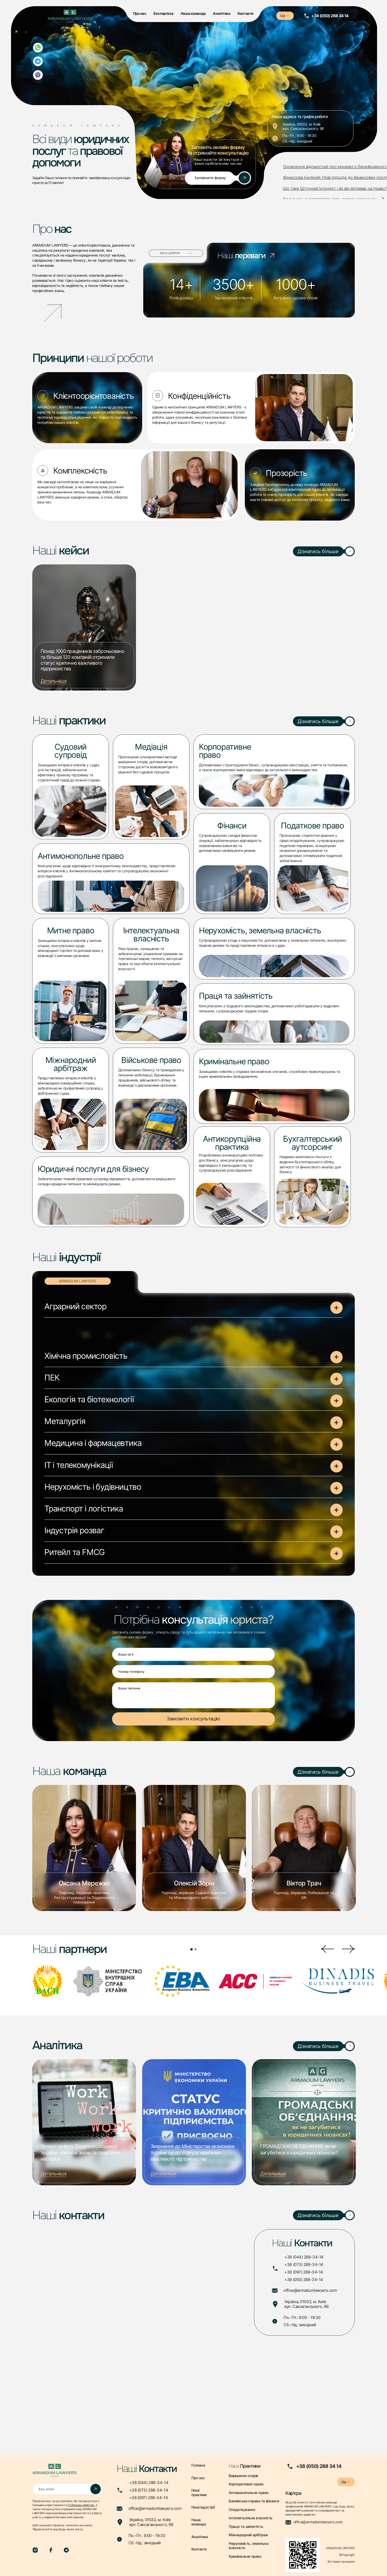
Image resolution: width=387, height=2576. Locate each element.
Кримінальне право (245, 2556)
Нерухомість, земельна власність (248, 2545)
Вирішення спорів (243, 2476)
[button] (193, 1309)
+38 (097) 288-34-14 (303, 2272)
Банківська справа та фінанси (254, 2501)
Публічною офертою (81, 2505)
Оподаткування (242, 2509)
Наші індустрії (203, 2507)
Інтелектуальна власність (250, 2518)
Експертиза (163, 13)
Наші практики (199, 2492)
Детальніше (53, 681)
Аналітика (221, 13)
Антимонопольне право (248, 2492)
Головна (198, 2465)
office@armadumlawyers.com (310, 2290)
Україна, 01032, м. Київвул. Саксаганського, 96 (306, 2304)
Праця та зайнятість (246, 2526)
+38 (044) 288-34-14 (304, 2257)
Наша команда (193, 13)
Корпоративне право (246, 2484)
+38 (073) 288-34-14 (303, 2265)
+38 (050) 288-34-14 (303, 2280)
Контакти (245, 13)
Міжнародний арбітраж (248, 2535)
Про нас (139, 13)
